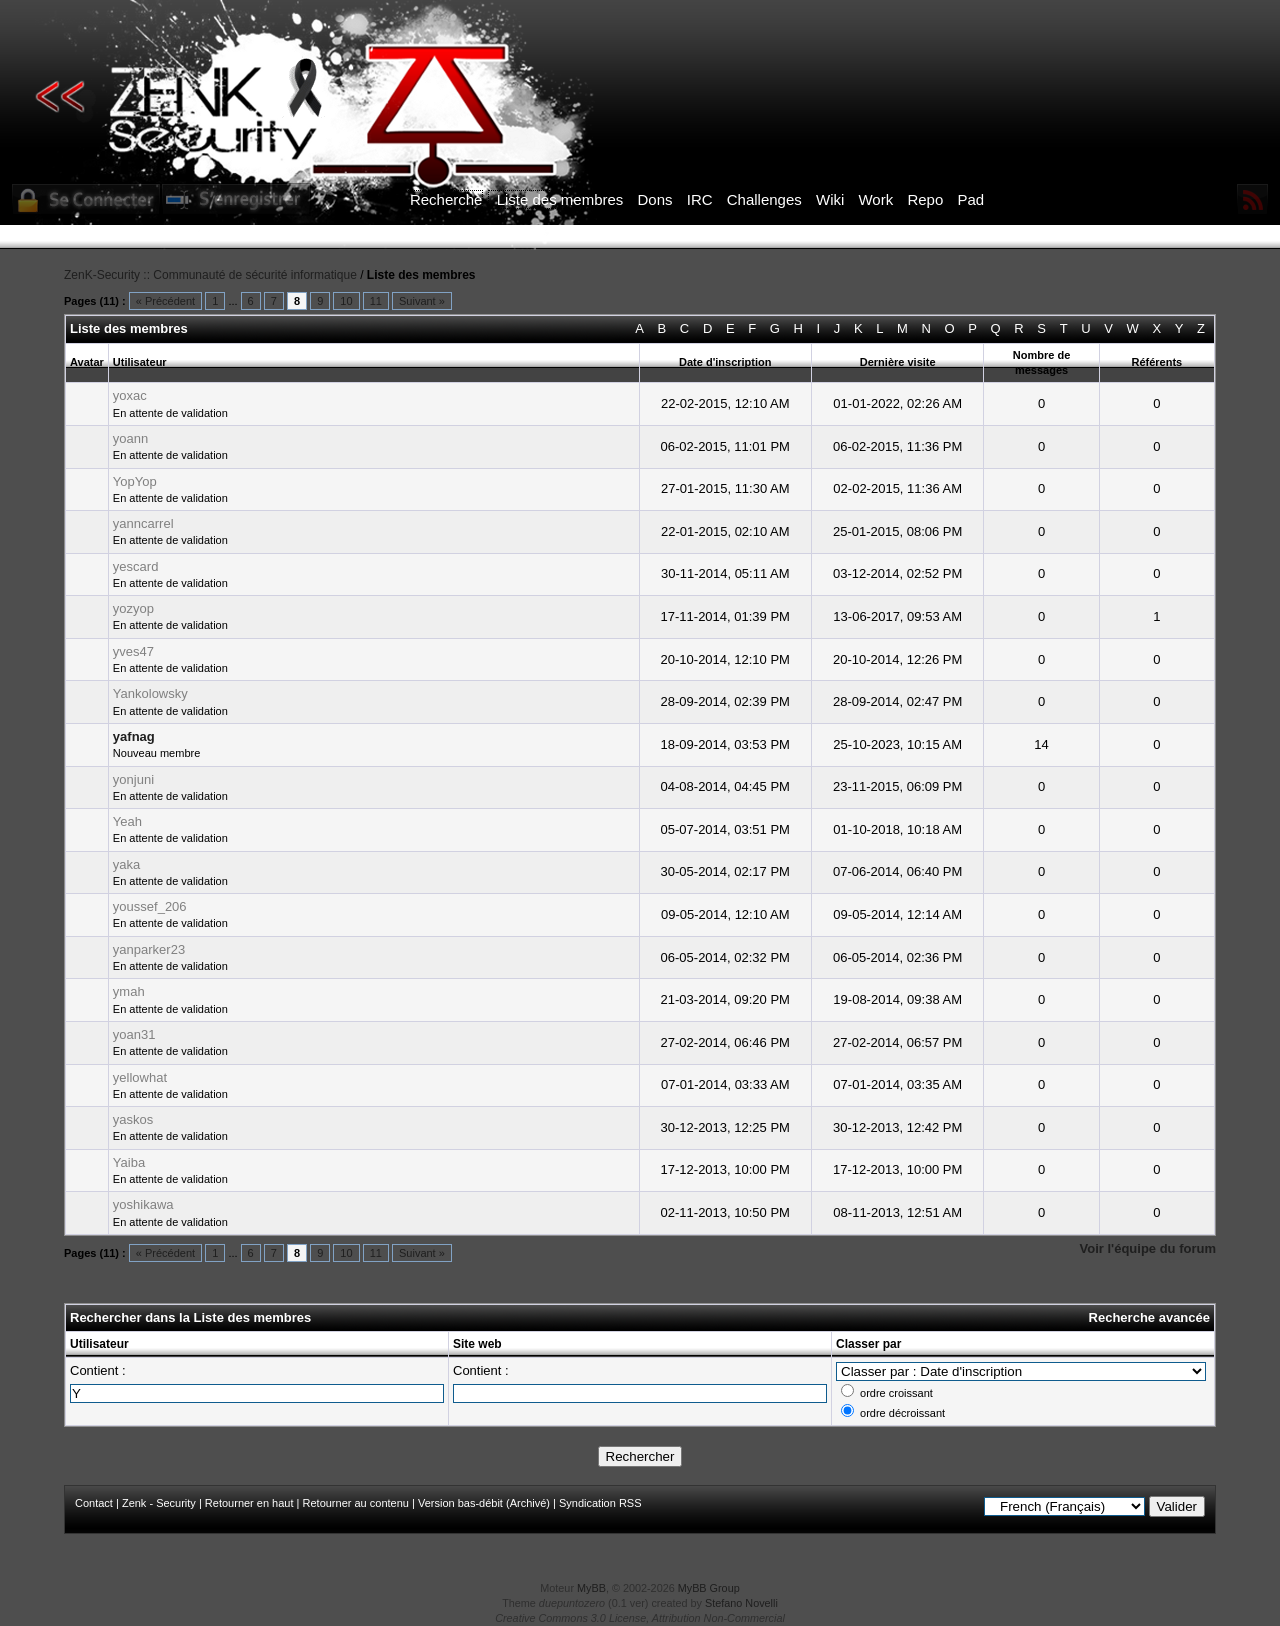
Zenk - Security (159, 1503)
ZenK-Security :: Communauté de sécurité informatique (210, 275)
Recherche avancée (1149, 1317)
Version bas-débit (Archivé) (484, 1503)
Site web (477, 1344)
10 (346, 301)
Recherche (446, 199)
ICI (985, 237)
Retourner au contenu (356, 1503)
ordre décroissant (902, 1413)
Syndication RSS (600, 1503)
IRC (700, 199)
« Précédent (165, 301)
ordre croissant (896, 1393)
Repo (925, 199)
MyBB (591, 1588)
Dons (655, 199)
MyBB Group (709, 1588)
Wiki (830, 199)
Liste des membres (560, 199)
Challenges (764, 199)
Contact (94, 1503)
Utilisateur (99, 1344)
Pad (970, 199)
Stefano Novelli (741, 1603)
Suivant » (422, 301)
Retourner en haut (249, 1503)
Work (875, 199)
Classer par (868, 1344)
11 (376, 301)
